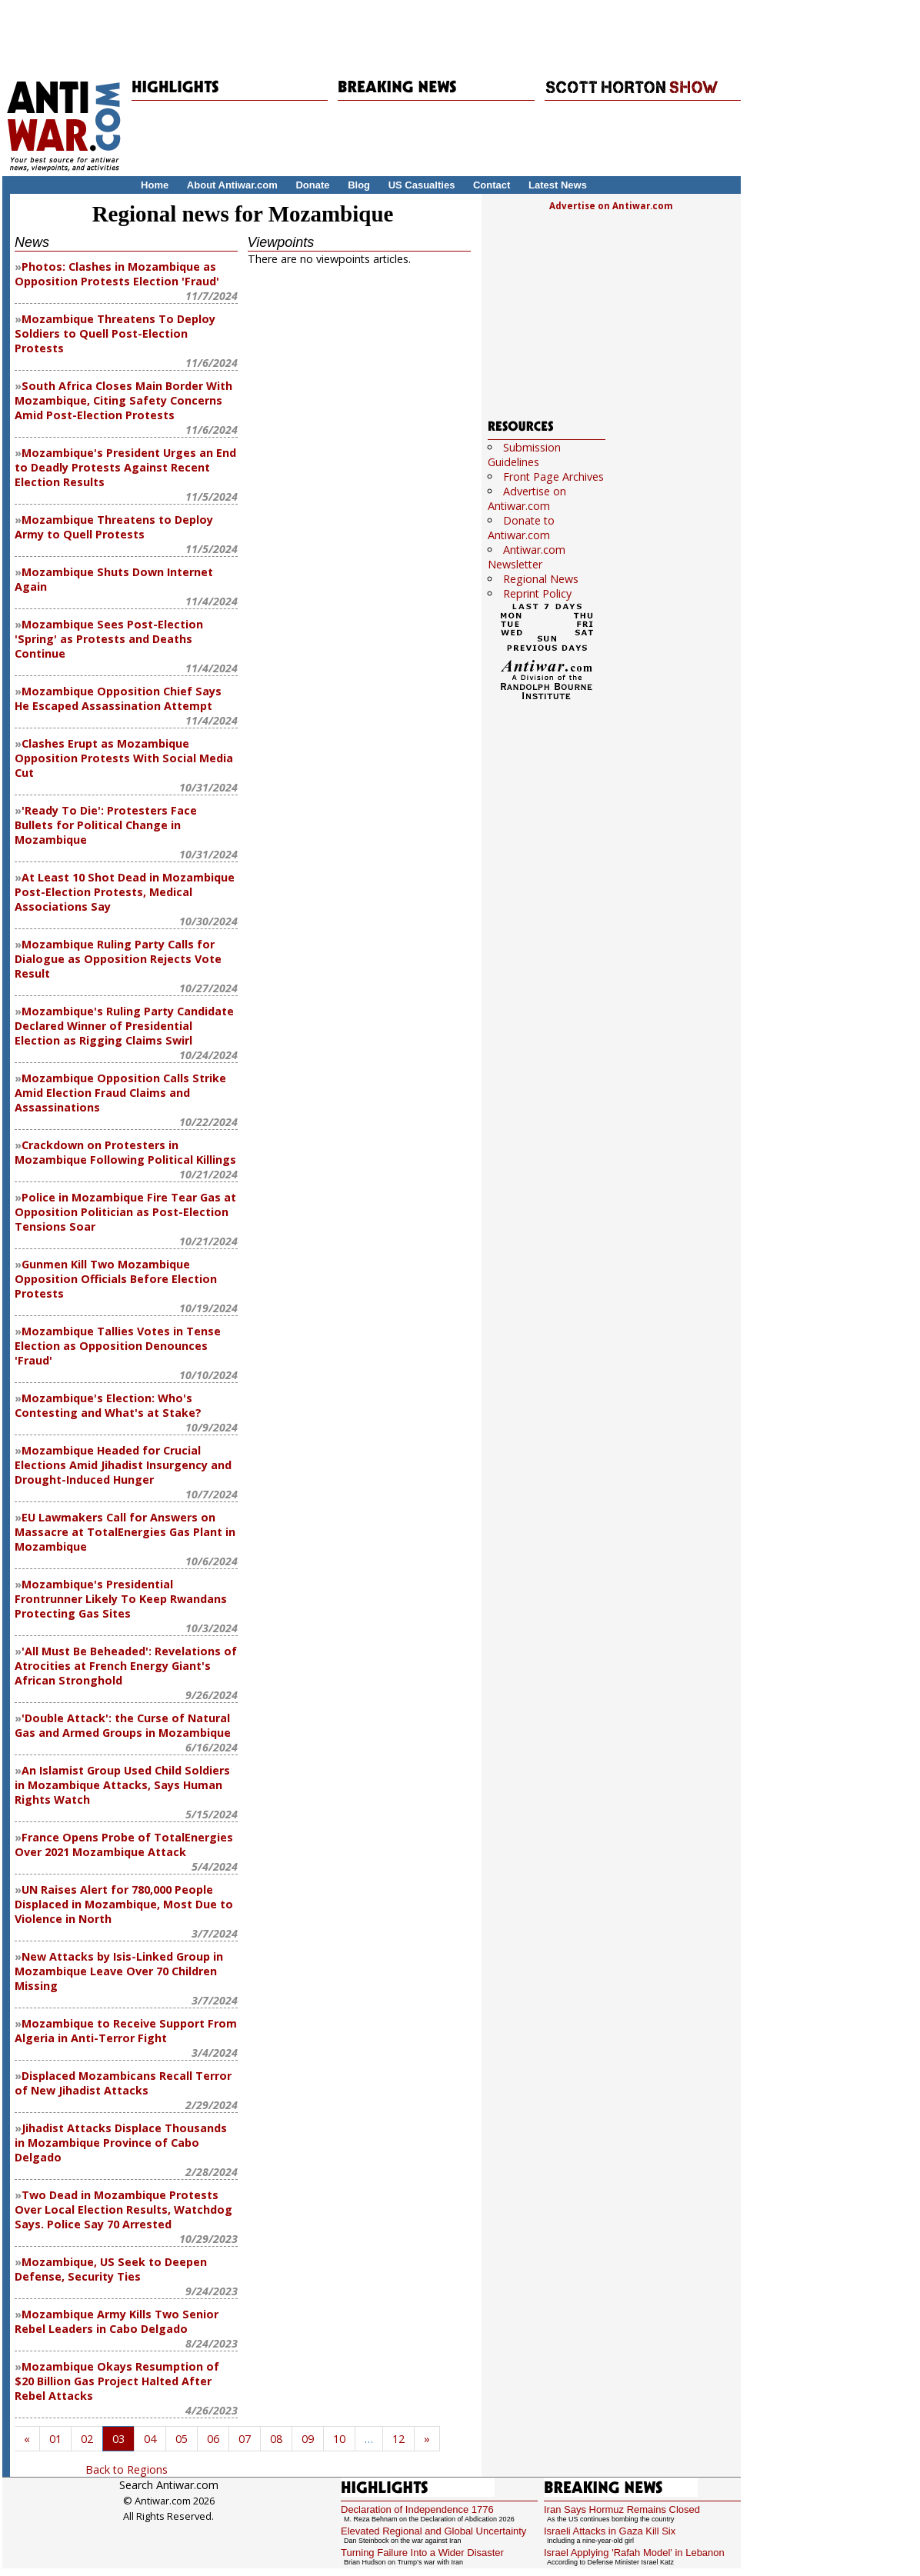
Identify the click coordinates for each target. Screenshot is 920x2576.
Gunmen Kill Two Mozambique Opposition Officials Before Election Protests (116, 1279)
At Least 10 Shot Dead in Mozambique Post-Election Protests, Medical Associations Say (125, 892)
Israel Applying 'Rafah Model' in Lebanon (634, 2552)
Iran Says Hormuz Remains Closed (622, 2509)
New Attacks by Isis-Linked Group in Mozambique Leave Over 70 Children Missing (119, 1971)
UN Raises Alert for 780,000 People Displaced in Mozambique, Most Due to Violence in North (124, 1904)
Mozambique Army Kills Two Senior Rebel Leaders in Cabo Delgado (116, 2321)
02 (87, 2438)
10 (339, 2438)
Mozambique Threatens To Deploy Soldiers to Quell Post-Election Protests (115, 333)
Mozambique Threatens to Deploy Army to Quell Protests (114, 527)
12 (398, 2438)
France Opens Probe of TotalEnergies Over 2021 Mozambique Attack (124, 1844)
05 (181, 2438)
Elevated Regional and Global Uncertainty (433, 2531)
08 (276, 2438)
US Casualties (421, 185)
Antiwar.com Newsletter (526, 557)
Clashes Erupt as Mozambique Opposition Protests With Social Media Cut (124, 758)
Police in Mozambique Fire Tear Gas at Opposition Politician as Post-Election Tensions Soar (125, 1212)
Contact (491, 185)
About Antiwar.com (232, 185)
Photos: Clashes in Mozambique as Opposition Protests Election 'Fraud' (117, 273)
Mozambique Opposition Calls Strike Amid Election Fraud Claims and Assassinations (120, 1093)
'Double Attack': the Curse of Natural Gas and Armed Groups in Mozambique (123, 1725)
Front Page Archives (553, 476)
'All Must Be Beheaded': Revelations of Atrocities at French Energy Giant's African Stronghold (126, 1666)
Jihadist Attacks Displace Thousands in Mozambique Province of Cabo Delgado (121, 2142)
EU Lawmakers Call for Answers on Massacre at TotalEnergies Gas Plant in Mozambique (125, 1532)
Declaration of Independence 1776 (417, 2509)
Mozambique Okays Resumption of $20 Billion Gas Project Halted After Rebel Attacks (117, 2381)
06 (213, 2438)
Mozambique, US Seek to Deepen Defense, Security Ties (111, 2269)
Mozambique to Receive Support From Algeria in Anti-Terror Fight (126, 2030)
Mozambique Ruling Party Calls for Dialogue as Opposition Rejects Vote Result (118, 959)
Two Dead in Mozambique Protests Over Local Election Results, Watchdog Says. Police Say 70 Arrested (123, 2209)
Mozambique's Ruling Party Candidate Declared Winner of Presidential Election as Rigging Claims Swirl (124, 1026)
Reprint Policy (537, 593)
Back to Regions (126, 2469)
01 (55, 2438)
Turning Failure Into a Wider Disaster (422, 2552)
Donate (312, 185)
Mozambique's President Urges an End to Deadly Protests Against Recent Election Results (125, 467)
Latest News (557, 185)
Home (154, 185)
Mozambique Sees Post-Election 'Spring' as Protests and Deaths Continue (109, 639)
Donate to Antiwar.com (521, 527)
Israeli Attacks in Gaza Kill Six (609, 2531)
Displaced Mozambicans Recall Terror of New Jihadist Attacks (123, 2083)
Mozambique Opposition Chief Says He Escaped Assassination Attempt (118, 698)
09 (308, 2438)
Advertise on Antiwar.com (611, 206)
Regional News (540, 579)
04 (150, 2438)
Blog (359, 185)
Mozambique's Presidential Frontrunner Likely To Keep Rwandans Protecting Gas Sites (121, 1599)
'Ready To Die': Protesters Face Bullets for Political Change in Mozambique (106, 825)
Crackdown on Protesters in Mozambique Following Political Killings (125, 1152)
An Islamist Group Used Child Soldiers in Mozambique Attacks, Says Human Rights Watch (122, 1785)
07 (244, 2438)
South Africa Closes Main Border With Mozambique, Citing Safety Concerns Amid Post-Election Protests (123, 400)
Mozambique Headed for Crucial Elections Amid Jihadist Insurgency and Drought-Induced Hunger (123, 1465)
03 (118, 2438)
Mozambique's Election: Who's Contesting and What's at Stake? (108, 1405)
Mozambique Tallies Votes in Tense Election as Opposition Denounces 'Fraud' (118, 1346)
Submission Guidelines (524, 454)
